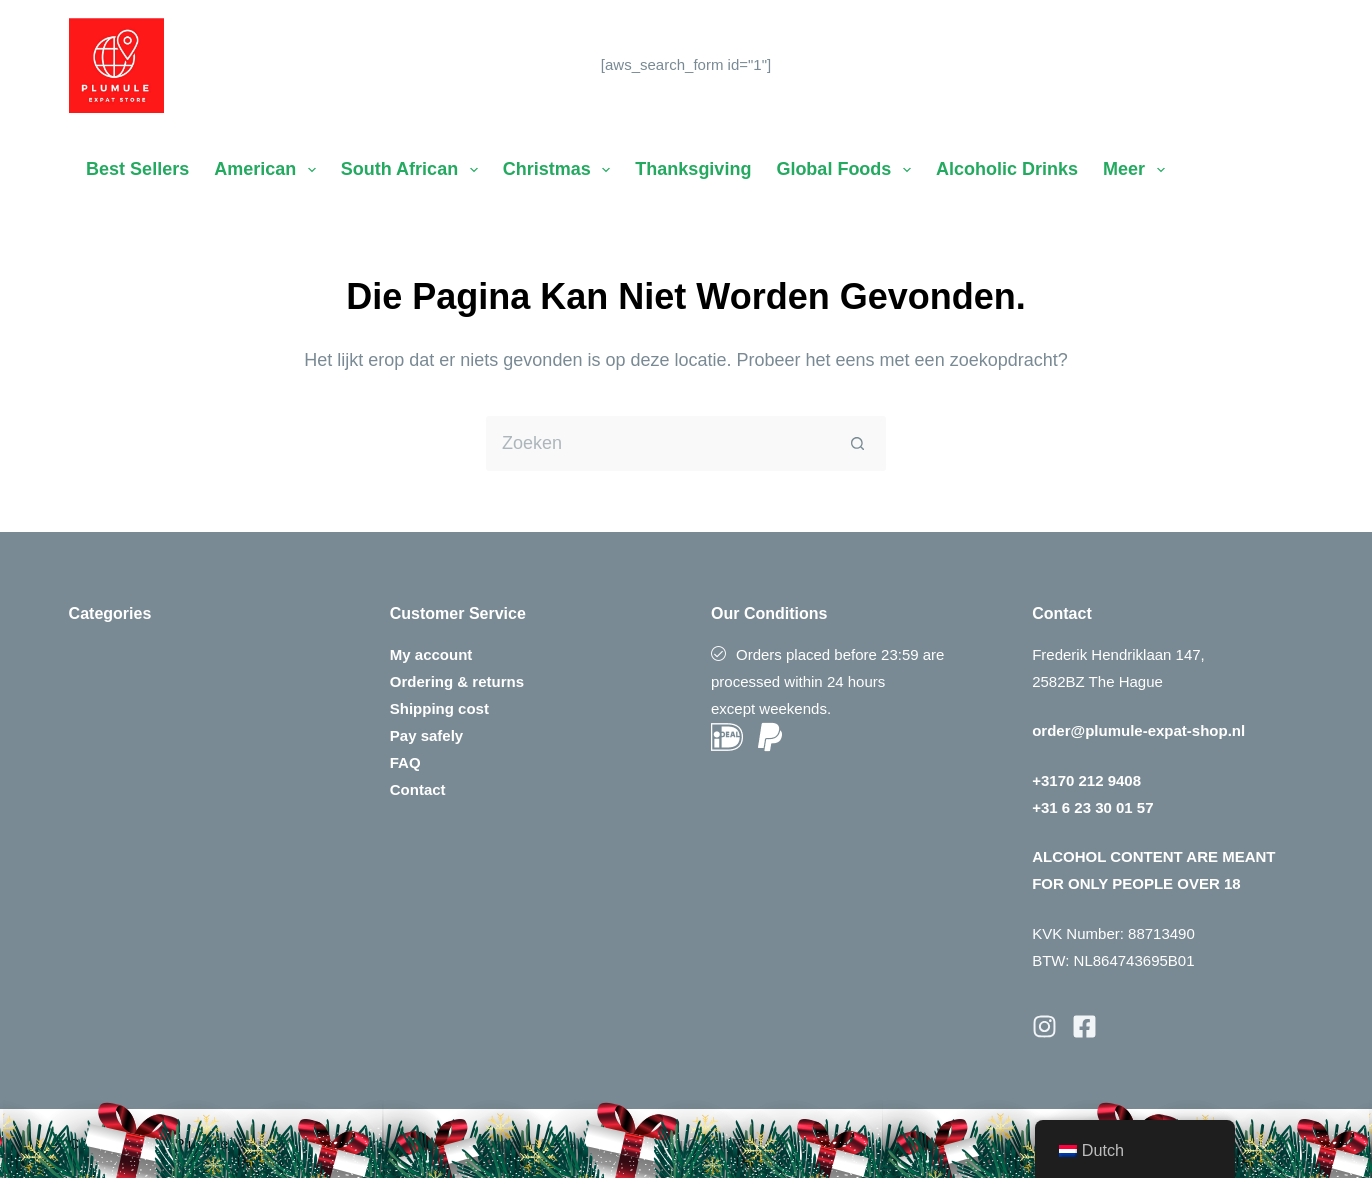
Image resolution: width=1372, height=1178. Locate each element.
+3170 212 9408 (1086, 780)
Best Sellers (137, 169)
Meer (1138, 170)
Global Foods (847, 170)
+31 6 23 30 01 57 (1092, 807)
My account (431, 654)
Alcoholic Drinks (1007, 169)
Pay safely (426, 735)
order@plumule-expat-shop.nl (1138, 730)
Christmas (561, 170)
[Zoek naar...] (658, 443)
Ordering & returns (457, 681)
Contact (418, 789)
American (269, 170)
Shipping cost (439, 708)
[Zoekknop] (858, 443)
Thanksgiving (693, 169)
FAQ (405, 762)
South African (413, 170)
